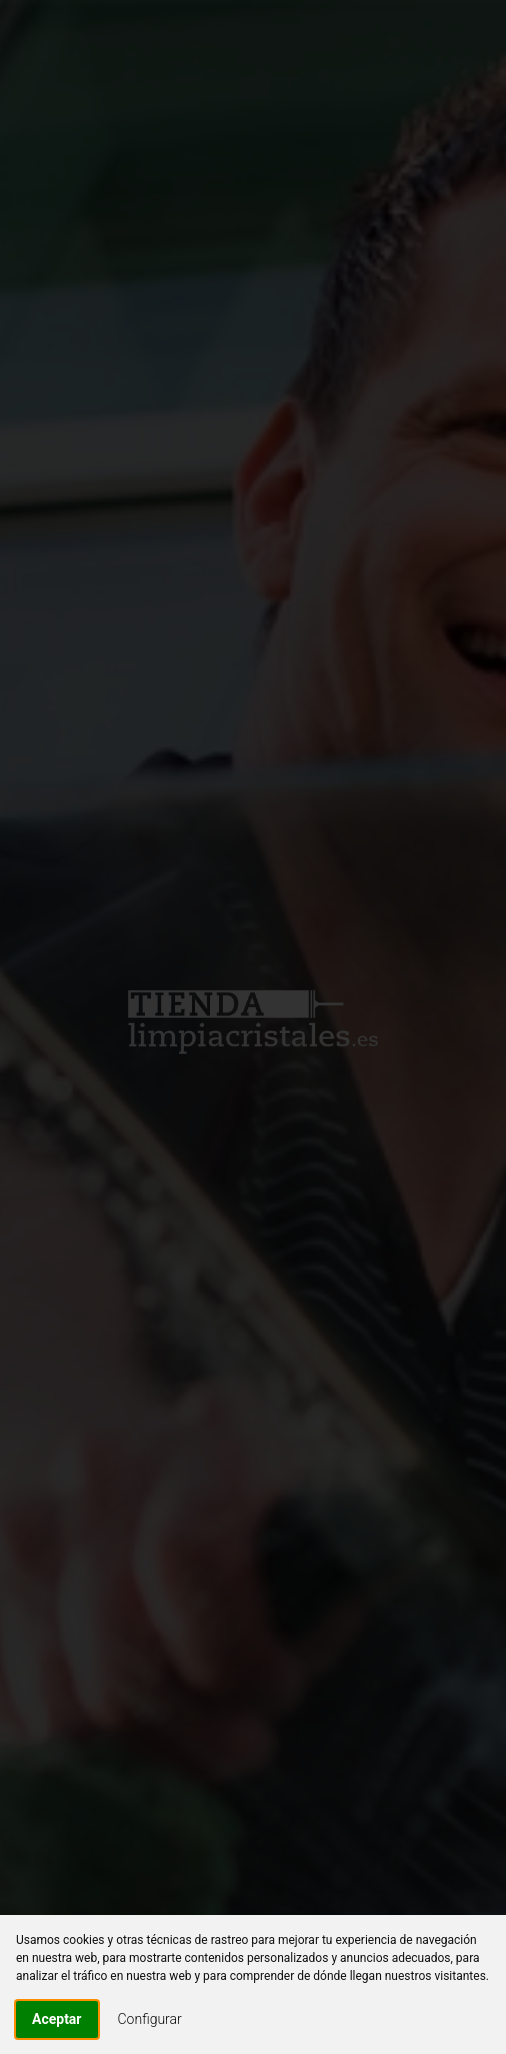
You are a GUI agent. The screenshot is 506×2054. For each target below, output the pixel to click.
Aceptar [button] (57, 2019)
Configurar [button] (150, 2019)
